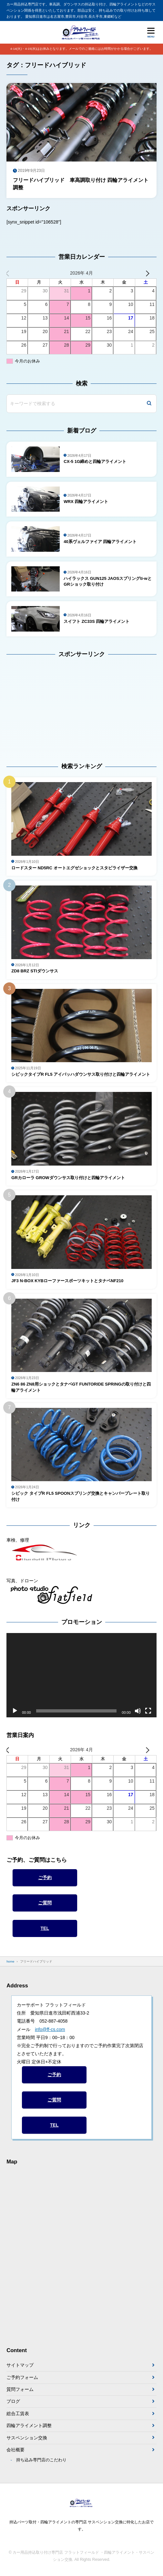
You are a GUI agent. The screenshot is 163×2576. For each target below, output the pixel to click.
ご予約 (45, 1877)
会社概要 (15, 2449)
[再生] (15, 1711)
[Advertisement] (46, 705)
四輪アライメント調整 (29, 2425)
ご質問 (45, 1902)
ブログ (13, 2401)
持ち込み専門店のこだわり (41, 2460)
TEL (45, 1928)
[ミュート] (138, 1711)
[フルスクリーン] (148, 1711)
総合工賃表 (17, 2413)
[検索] (149, 404)
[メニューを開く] (151, 32)
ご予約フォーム (22, 2377)
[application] (81, 1675)
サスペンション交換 (26, 2437)
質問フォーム (20, 2389)
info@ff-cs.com (50, 2029)
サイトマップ (20, 2365)
